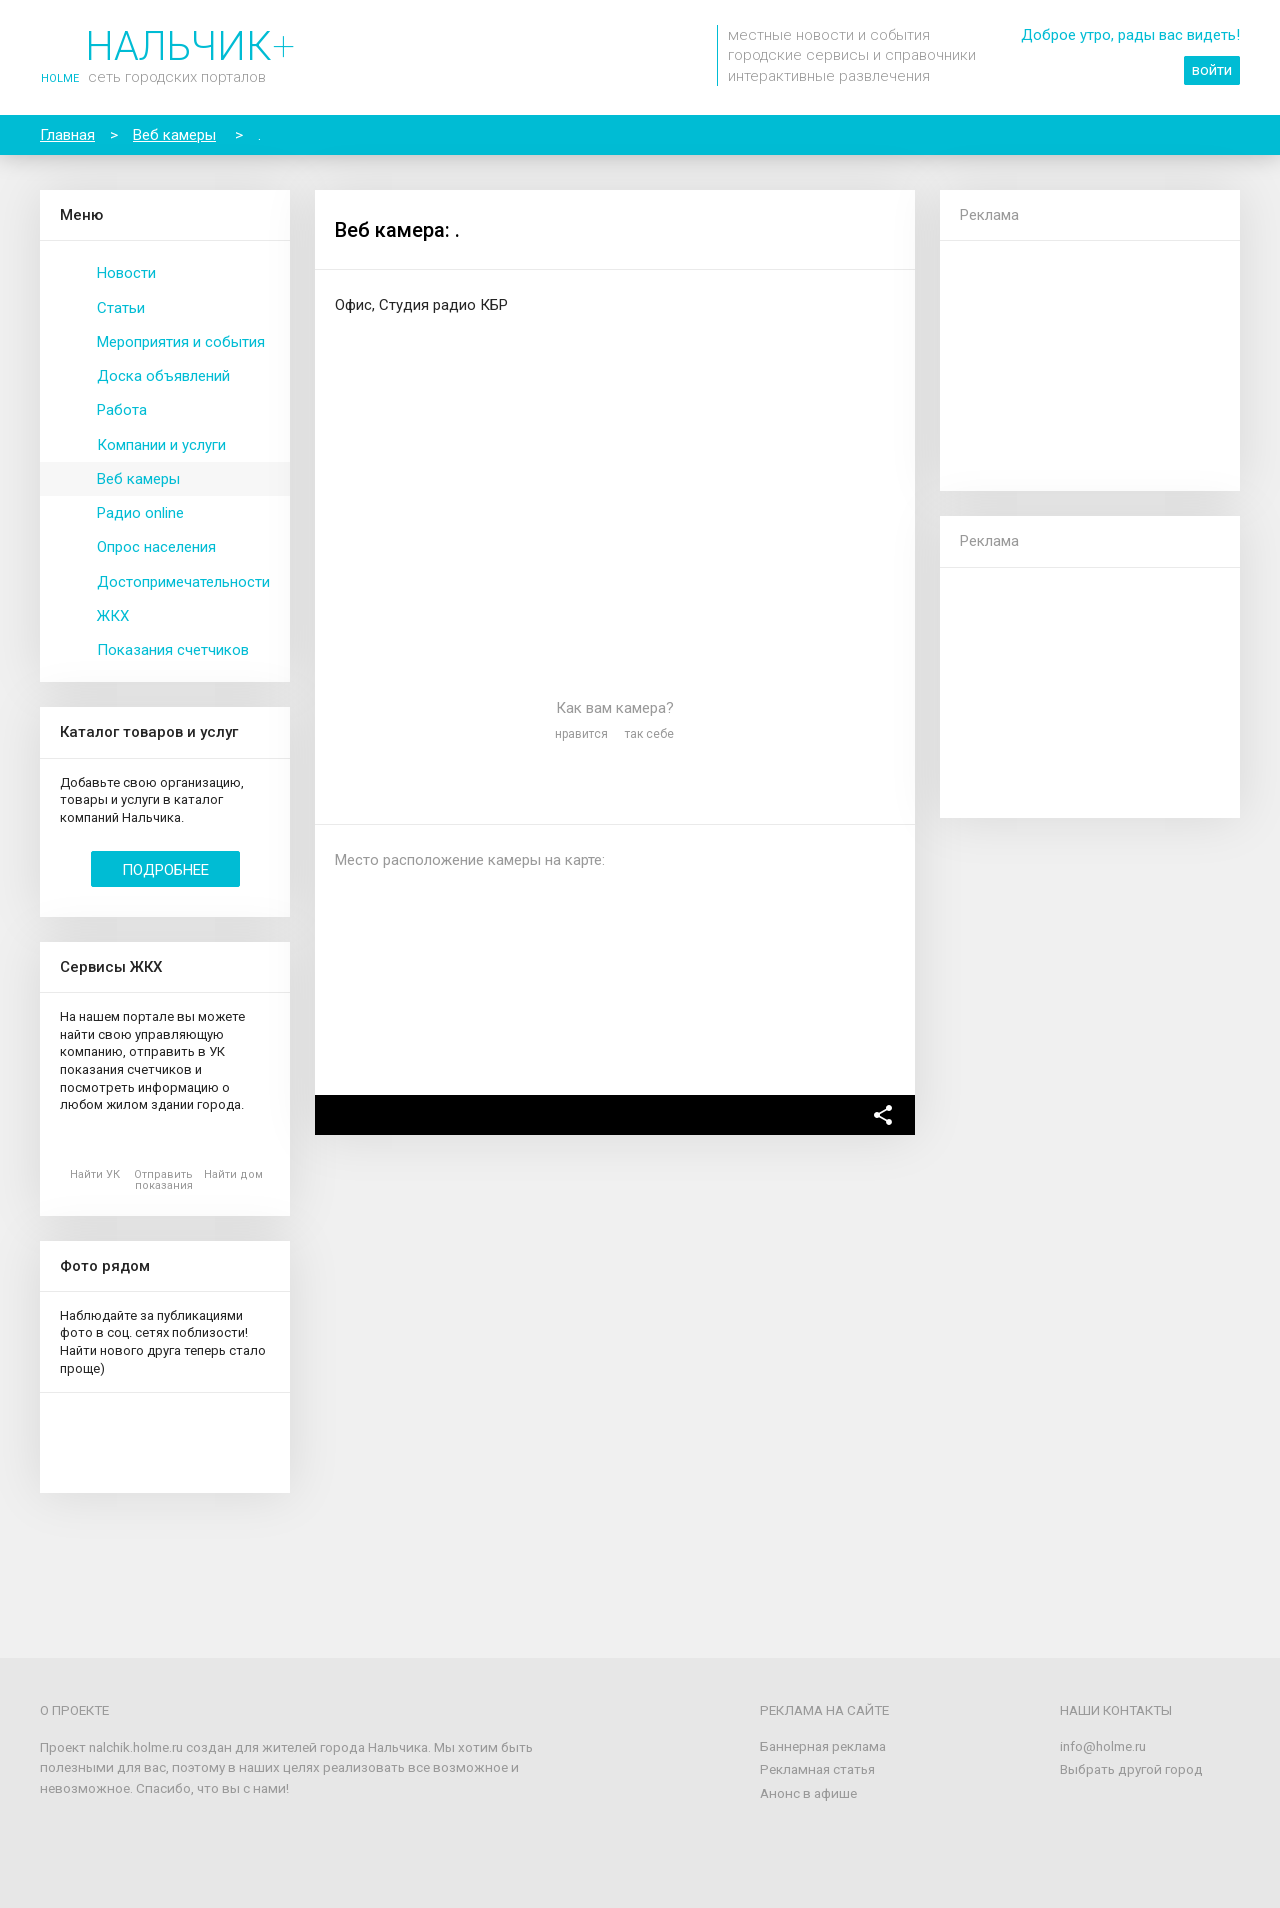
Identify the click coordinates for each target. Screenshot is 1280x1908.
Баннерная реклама (823, 1746)
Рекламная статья (817, 1769)
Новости (126, 273)
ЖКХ (113, 616)
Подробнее (165, 870)
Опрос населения (156, 547)
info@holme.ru (1103, 1746)
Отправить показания (163, 1180)
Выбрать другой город (1131, 1769)
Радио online (140, 513)
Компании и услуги (161, 445)
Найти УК (95, 1174)
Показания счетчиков (173, 650)
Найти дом (233, 1174)
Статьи (121, 308)
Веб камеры (138, 479)
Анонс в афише (808, 1793)
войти (1212, 70)
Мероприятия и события (181, 342)
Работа (122, 410)
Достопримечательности (183, 582)
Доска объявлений (163, 376)
